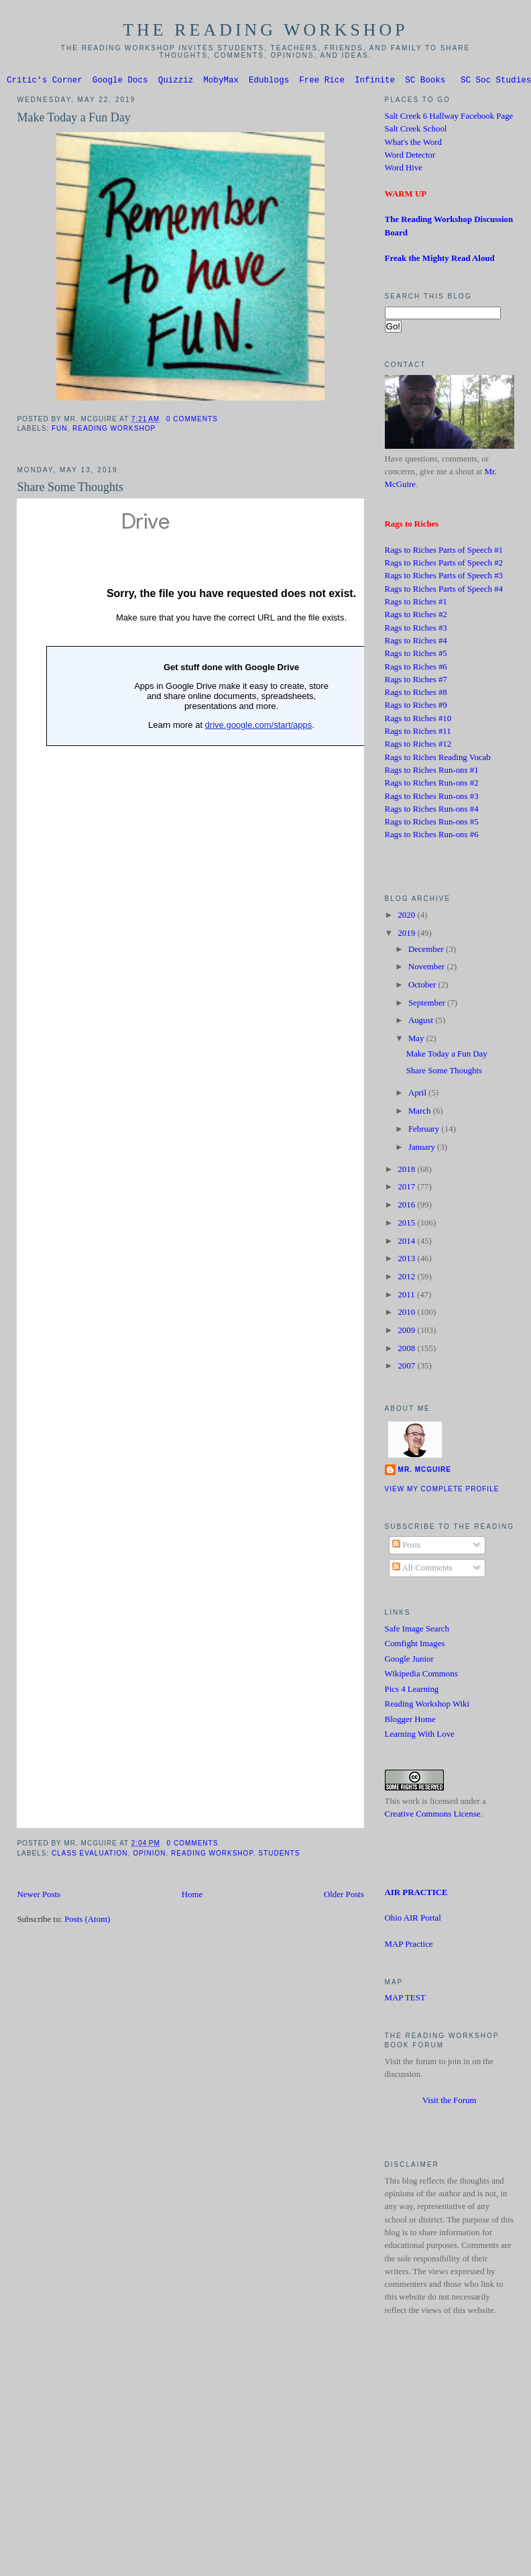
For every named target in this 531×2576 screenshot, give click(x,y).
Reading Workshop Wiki (427, 1706)
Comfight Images (415, 1645)
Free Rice (322, 81)
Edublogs (269, 81)
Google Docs (120, 81)
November (427, 968)
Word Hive (403, 169)
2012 (407, 1278)
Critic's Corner (44, 81)
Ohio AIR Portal (413, 1920)
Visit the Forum (449, 2102)
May (417, 1040)
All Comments (422, 1569)
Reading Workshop (114, 430)
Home (192, 1896)
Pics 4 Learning (412, 1691)
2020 (407, 917)
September (427, 1005)
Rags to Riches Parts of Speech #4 (444, 591)
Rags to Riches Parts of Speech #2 (444, 565)
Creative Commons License (433, 1816)
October (423, 986)
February (425, 1131)
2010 (407, 1314)
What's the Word (413, 144)
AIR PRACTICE (416, 1894)
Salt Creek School (416, 131)
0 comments (192, 421)
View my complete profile (442, 1491)
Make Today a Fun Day (73, 119)
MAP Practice (409, 1946)
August (421, 1022)
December (427, 951)
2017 (407, 1188)
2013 (407, 1260)
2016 (407, 1207)
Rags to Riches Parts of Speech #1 (444, 552)
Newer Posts (38, 1896)
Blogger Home (410, 1721)
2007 (407, 1368)
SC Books (425, 81)
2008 (407, 1350)
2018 (407, 1171)
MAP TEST (405, 1999)
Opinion (149, 1855)
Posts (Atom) (87, 1921)
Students (279, 1855)
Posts (406, 1547)
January (422, 1149)
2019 (407, 935)
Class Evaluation (90, 1855)
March (420, 1113)
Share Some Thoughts (70, 489)
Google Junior (409, 1661)
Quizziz (176, 81)
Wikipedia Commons (421, 1675)
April (418, 1094)
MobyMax (221, 81)
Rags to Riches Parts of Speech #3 (444, 577)
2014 (407, 1243)
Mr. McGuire (424, 1471)
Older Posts (344, 1896)
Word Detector (410, 157)
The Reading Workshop (265, 30)
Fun (60, 430)
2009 (407, 1332)
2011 (407, 1296)
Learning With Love (420, 1736)
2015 (407, 1225)
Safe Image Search (417, 1630)
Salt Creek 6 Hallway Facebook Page (449, 118)
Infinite (375, 81)
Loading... (231, 1165)
